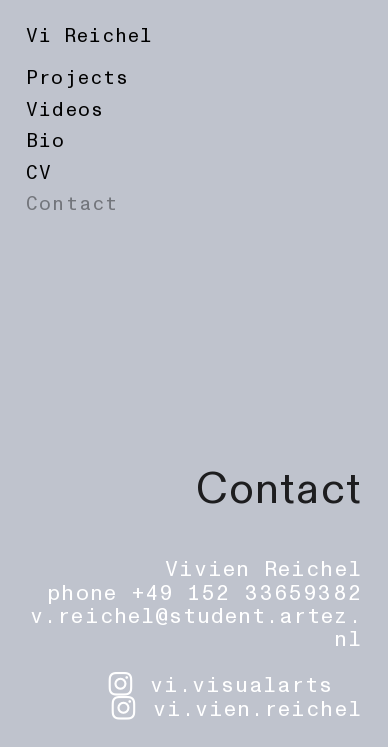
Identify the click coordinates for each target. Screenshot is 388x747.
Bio (45, 141)
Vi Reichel (89, 36)
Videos (64, 110)
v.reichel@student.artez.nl (195, 628)
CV (39, 173)
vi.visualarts (242, 685)
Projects (77, 78)
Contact (71, 204)
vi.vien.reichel (257, 709)
